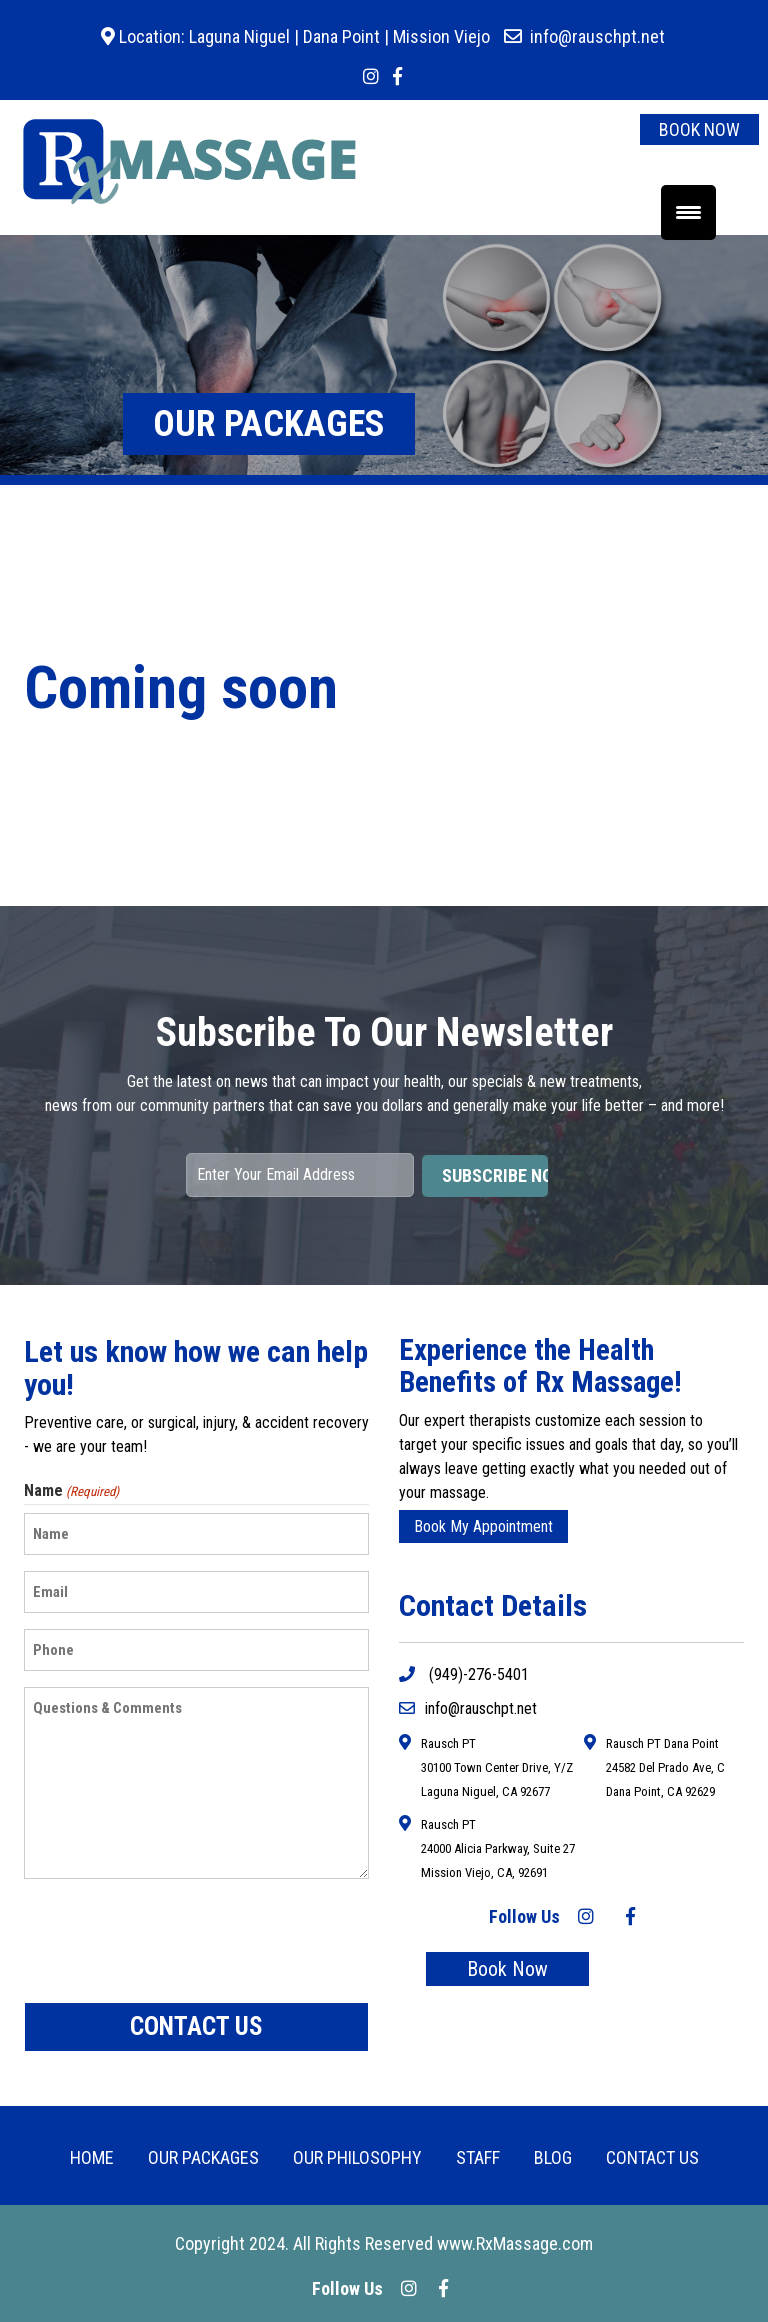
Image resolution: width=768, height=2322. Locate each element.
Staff (478, 2157)
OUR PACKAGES (203, 2157)
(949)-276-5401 (464, 1674)
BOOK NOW (699, 129)
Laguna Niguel (237, 36)
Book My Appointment (483, 1526)
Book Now (507, 1969)
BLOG (553, 2157)
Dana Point (341, 36)
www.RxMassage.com (515, 2243)
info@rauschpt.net (597, 36)
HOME (92, 2157)
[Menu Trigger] (688, 212)
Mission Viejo (441, 36)
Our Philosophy (357, 2157)
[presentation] (176, 1941)
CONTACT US (652, 2157)
